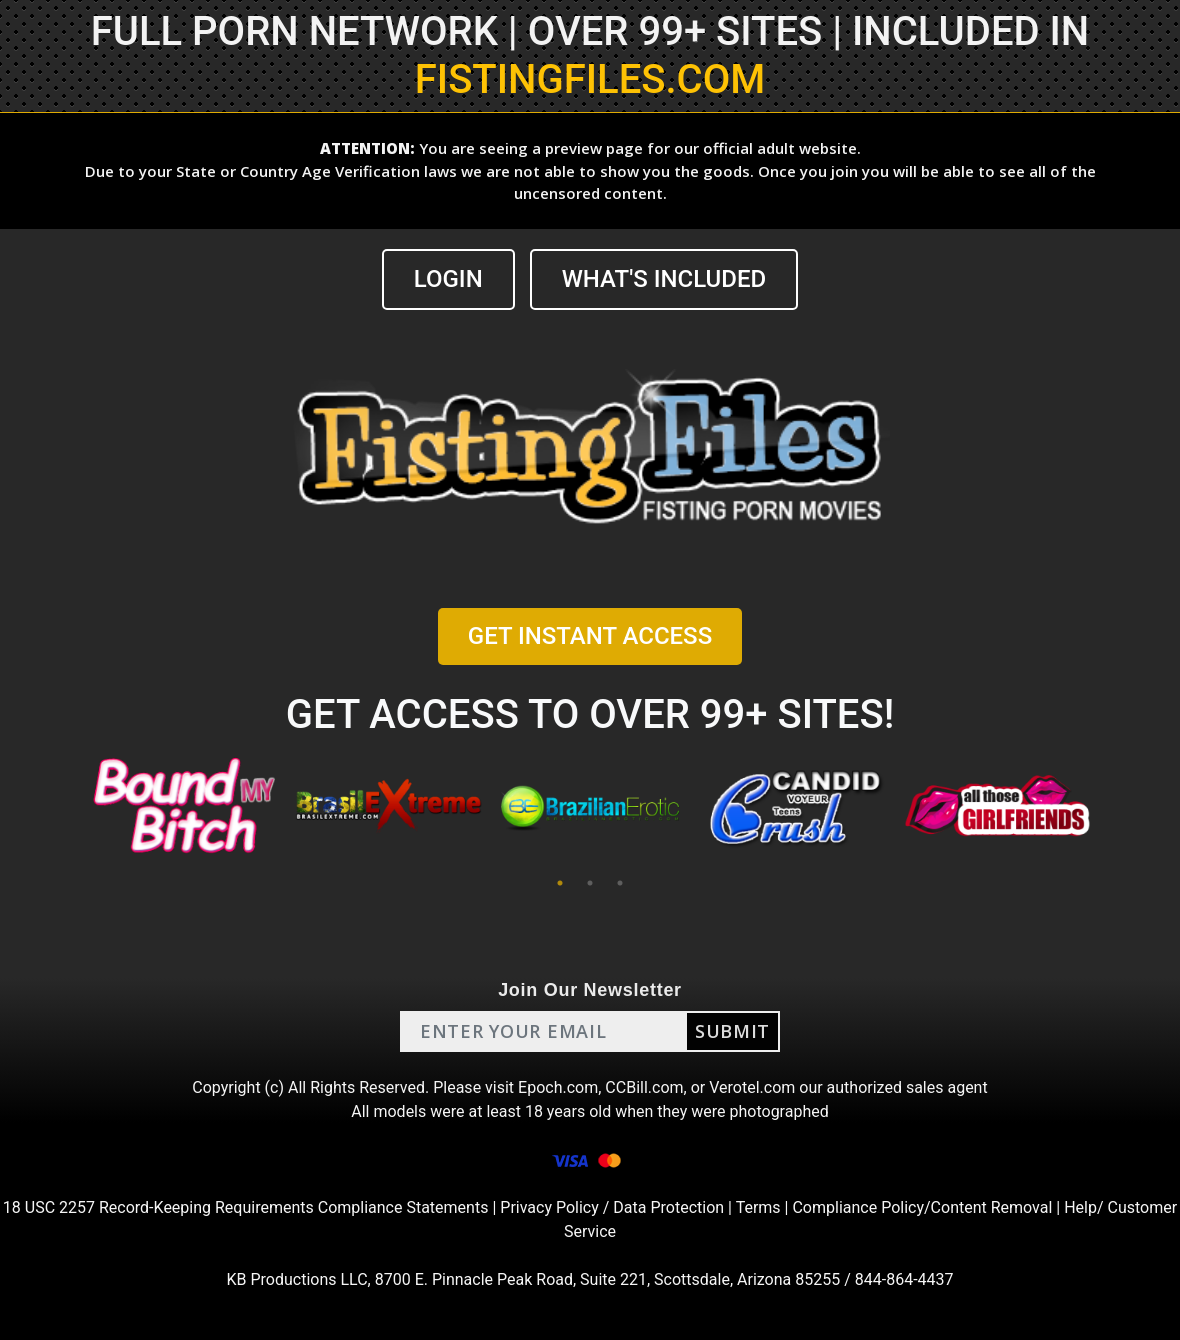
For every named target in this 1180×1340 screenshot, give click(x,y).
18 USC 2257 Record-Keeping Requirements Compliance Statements (246, 1207)
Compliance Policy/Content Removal (922, 1207)
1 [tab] (560, 883)
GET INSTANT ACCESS (590, 636)
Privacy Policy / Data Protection (612, 1207)
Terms (758, 1207)
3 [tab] (620, 883)
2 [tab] (590, 883)
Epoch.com (558, 1087)
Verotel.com (752, 1087)
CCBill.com (644, 1087)
